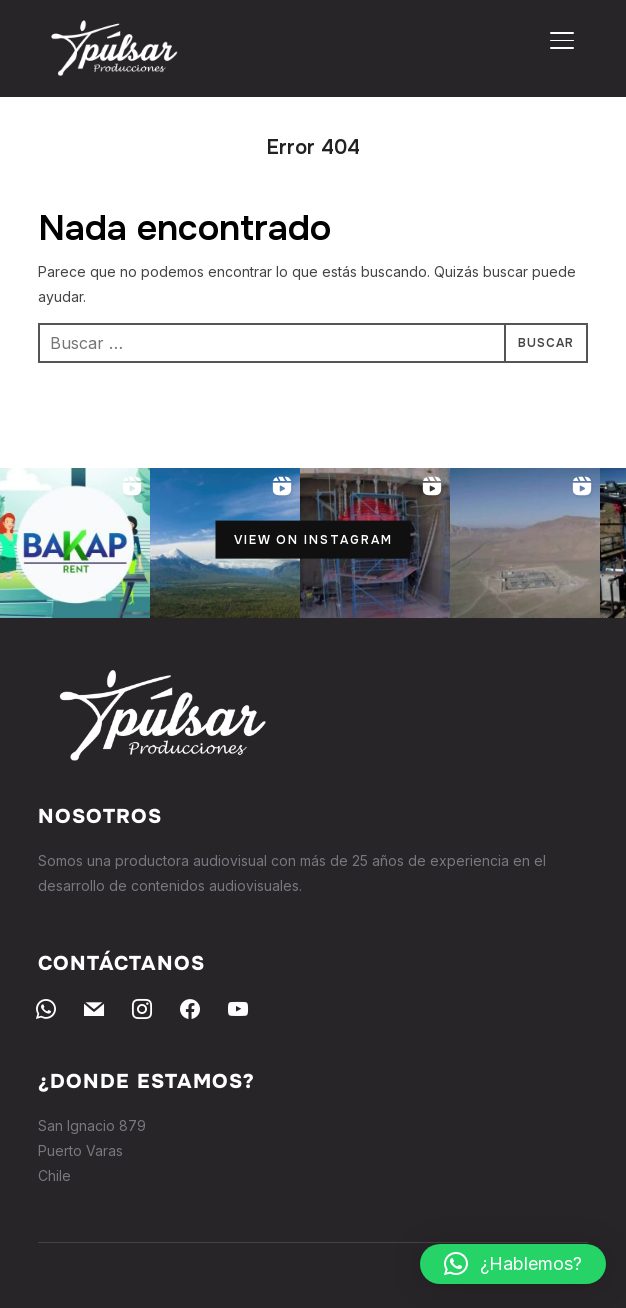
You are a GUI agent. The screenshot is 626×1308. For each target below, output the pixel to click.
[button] (513, 1264)
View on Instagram (313, 540)
